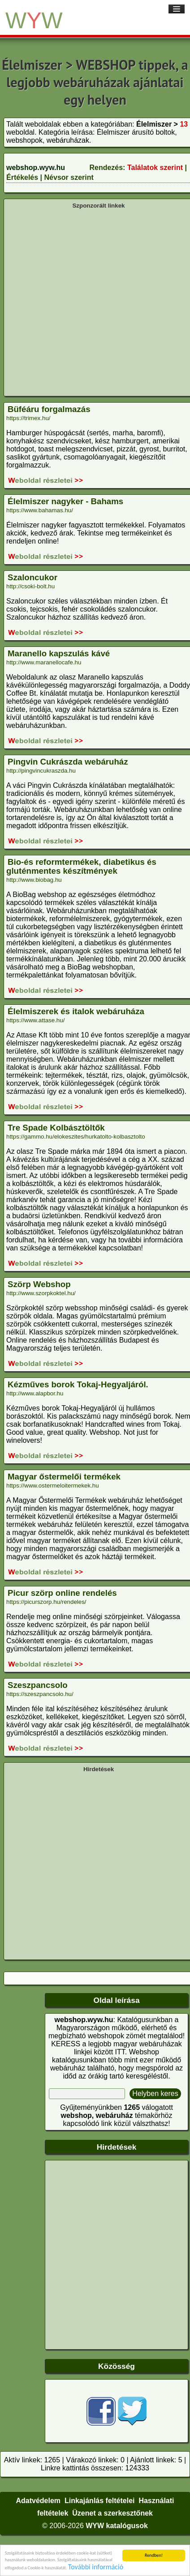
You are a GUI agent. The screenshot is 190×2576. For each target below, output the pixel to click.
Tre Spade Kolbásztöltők (56, 1127)
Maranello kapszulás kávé (59, 653)
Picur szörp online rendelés (62, 1593)
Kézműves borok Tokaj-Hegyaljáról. (78, 1384)
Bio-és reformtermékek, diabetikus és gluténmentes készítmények (81, 866)
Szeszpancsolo (38, 1685)
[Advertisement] (92, 301)
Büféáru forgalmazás (49, 409)
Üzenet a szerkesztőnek (112, 2513)
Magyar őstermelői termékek (64, 1476)
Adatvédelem (38, 2500)
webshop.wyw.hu (35, 167)
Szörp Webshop (39, 1284)
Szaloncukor (32, 577)
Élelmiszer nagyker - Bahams (65, 501)
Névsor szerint (69, 177)
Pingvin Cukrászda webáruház (68, 761)
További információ (95, 2567)
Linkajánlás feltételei (100, 2500)
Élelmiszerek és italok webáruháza (76, 1011)
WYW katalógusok (117, 2525)
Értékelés (22, 177)
